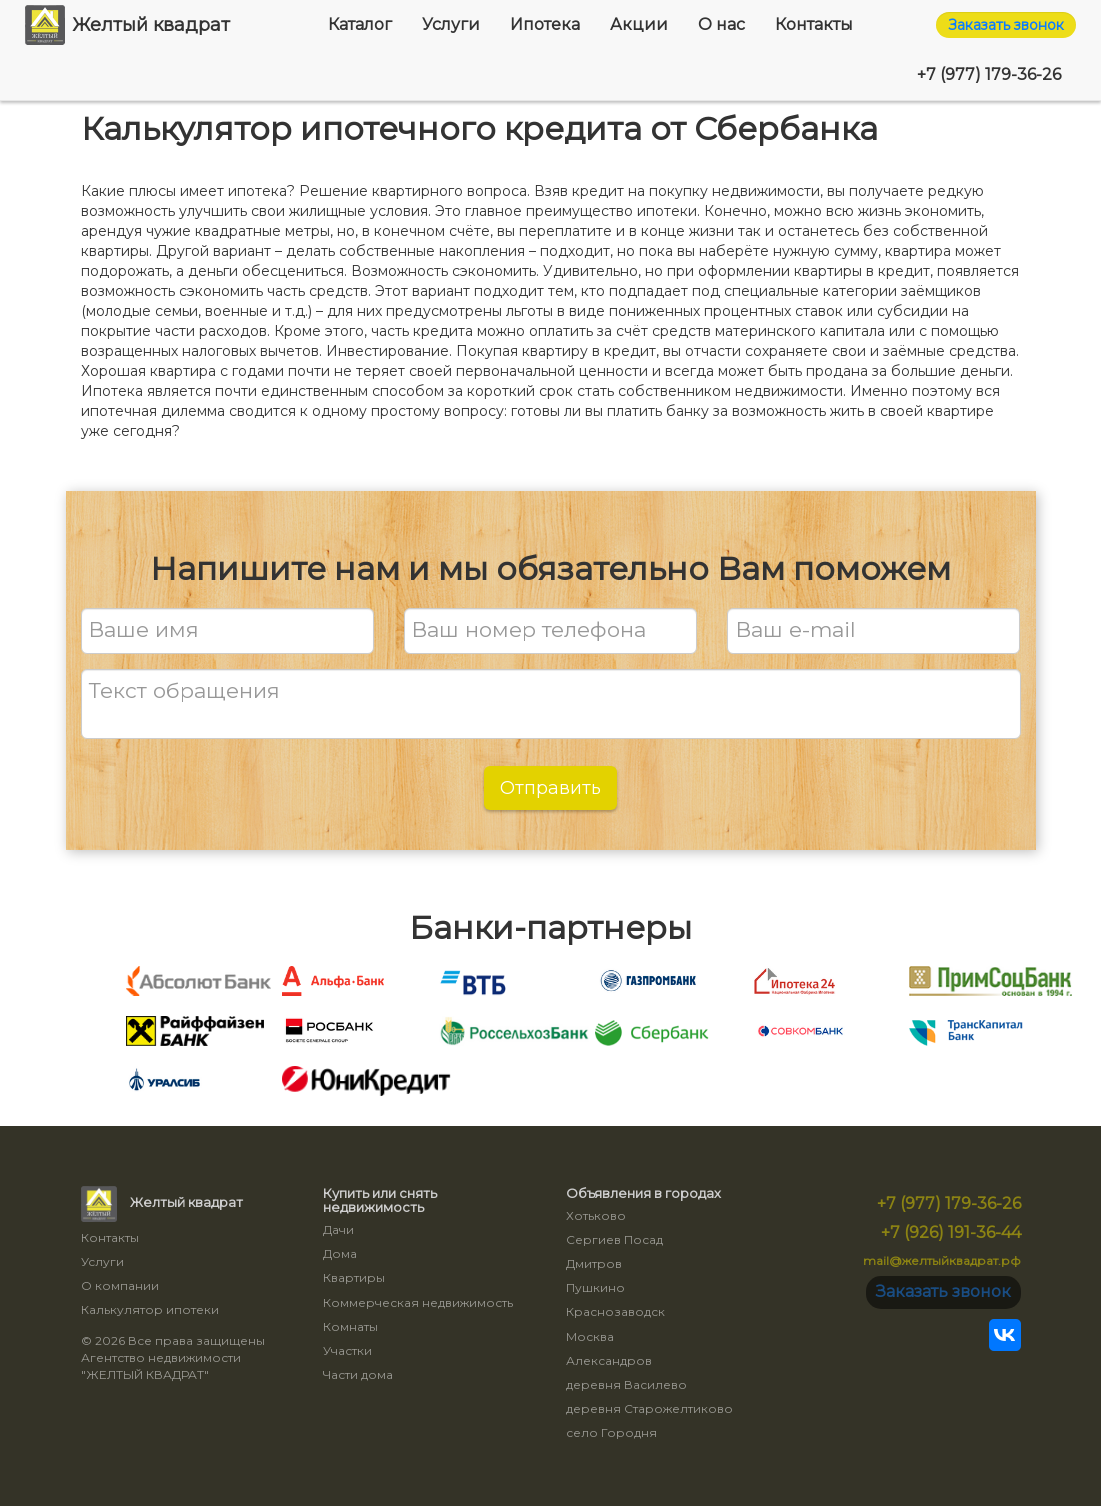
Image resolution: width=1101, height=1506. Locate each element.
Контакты (814, 24)
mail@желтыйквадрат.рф (942, 1260)
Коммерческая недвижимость (418, 1302)
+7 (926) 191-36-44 (951, 1232)
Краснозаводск (615, 1311)
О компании (120, 1285)
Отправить (550, 788)
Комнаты (350, 1326)
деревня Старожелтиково (649, 1408)
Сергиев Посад (614, 1239)
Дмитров (594, 1263)
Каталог (360, 24)
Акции (639, 24)
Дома (340, 1253)
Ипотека (545, 24)
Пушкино (595, 1287)
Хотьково (596, 1215)
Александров (609, 1360)
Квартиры (354, 1277)
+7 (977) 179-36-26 (989, 74)
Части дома (358, 1374)
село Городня (611, 1432)
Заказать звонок (1006, 25)
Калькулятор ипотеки (150, 1309)
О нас (721, 24)
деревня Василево (626, 1384)
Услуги (451, 24)
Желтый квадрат (127, 25)
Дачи (338, 1229)
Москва (590, 1336)
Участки (347, 1350)
